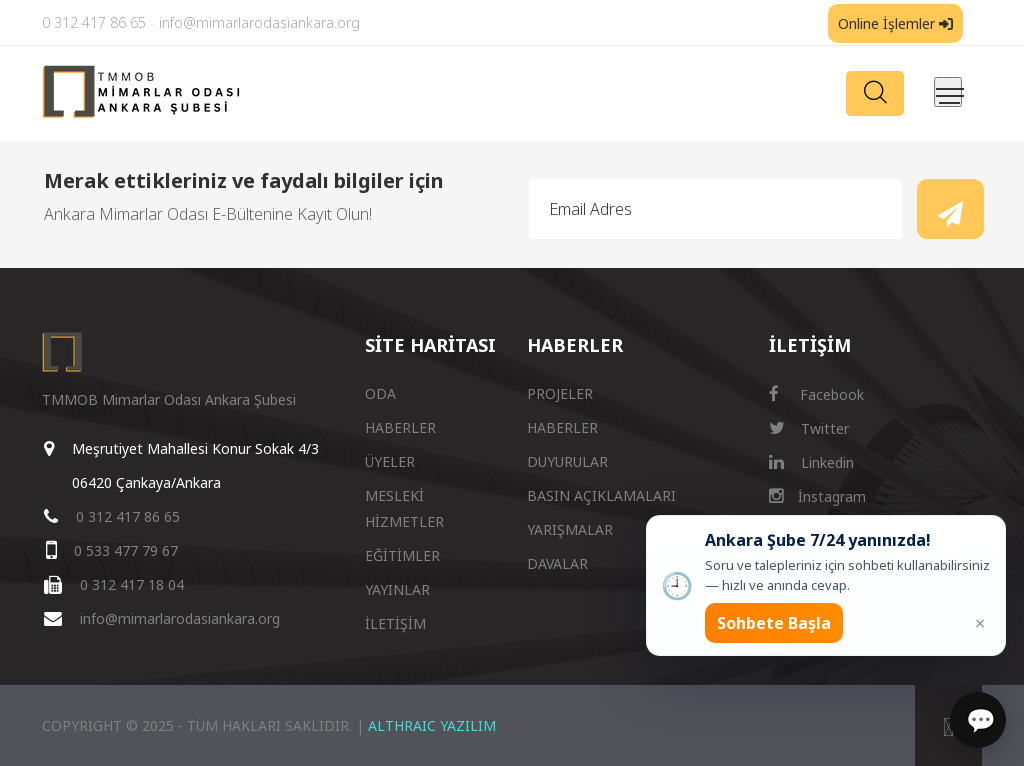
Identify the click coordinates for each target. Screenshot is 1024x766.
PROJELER (560, 393)
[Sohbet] (978, 720)
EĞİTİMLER (402, 555)
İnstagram (817, 496)
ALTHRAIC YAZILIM (432, 725)
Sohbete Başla (774, 623)
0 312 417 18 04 (132, 584)
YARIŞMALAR (570, 529)
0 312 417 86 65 (94, 22)
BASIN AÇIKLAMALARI (601, 495)
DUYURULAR (567, 461)
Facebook (816, 394)
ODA (380, 393)
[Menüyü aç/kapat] (948, 92)
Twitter (809, 428)
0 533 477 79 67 (126, 550)
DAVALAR (557, 563)
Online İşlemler (895, 23)
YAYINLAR (397, 589)
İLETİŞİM (395, 623)
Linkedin (811, 462)
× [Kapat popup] (980, 623)
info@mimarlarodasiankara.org (259, 22)
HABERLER (400, 427)
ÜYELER (390, 461)
